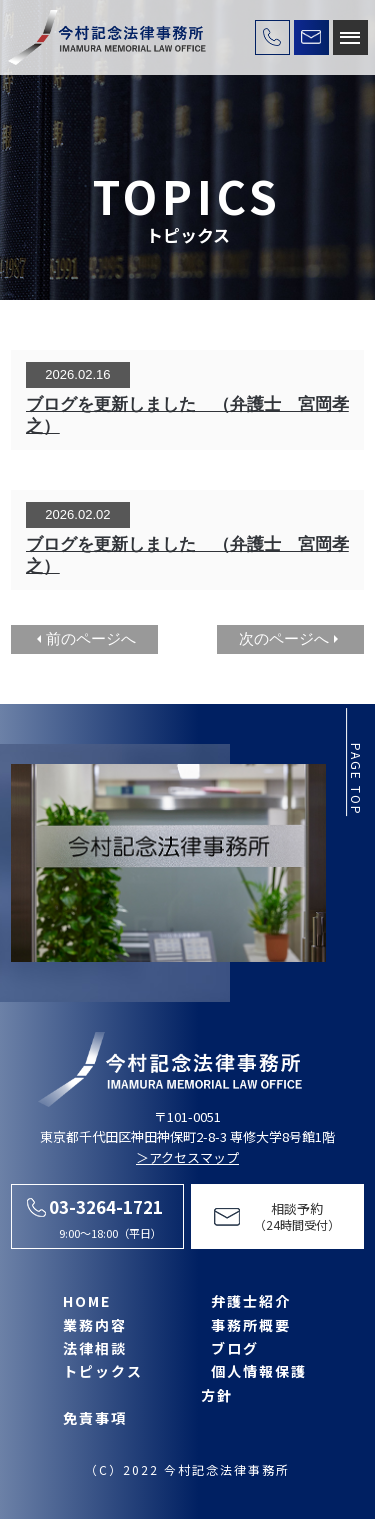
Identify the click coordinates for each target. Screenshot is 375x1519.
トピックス (103, 1371)
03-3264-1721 (106, 1206)
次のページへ (284, 639)
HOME (87, 1301)
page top (356, 779)
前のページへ (91, 639)
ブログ (235, 1348)
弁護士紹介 (251, 1301)
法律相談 (95, 1348)
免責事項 (95, 1418)
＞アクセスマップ (187, 1157)
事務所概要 (251, 1325)
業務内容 (95, 1325)
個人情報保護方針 (254, 1382)
